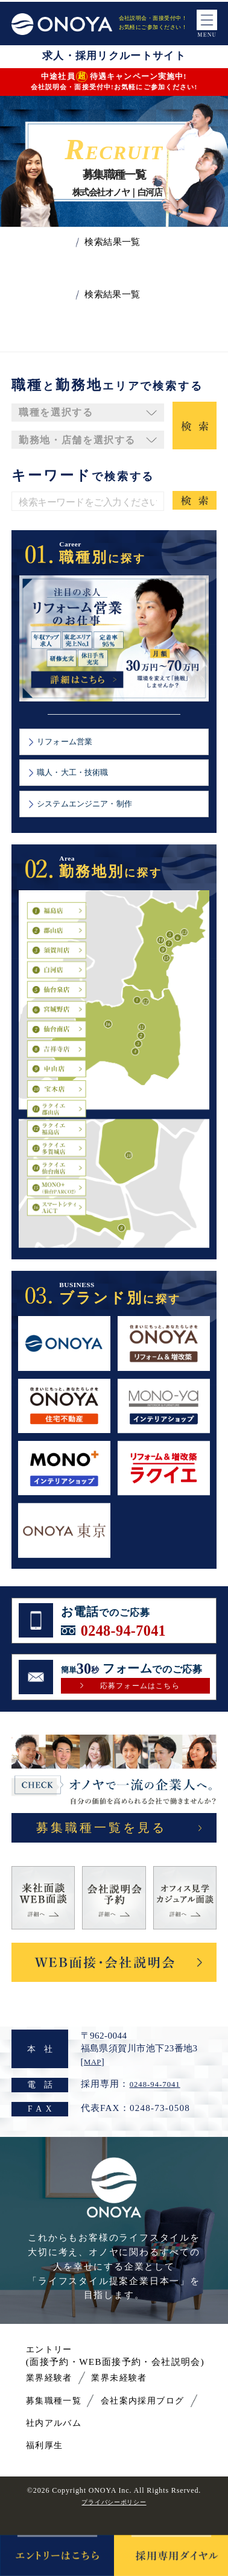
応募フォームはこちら (139, 1701)
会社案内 (134, 2421)
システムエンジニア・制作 (95, 815)
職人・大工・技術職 (81, 780)
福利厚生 (48, 2466)
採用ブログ (54, 2444)
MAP (94, 2082)
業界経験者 (54, 2399)
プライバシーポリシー (114, 2523)
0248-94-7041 (131, 1644)
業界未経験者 (135, 2399)
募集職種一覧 (59, 2421)
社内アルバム (135, 2444)
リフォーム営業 (72, 743)
